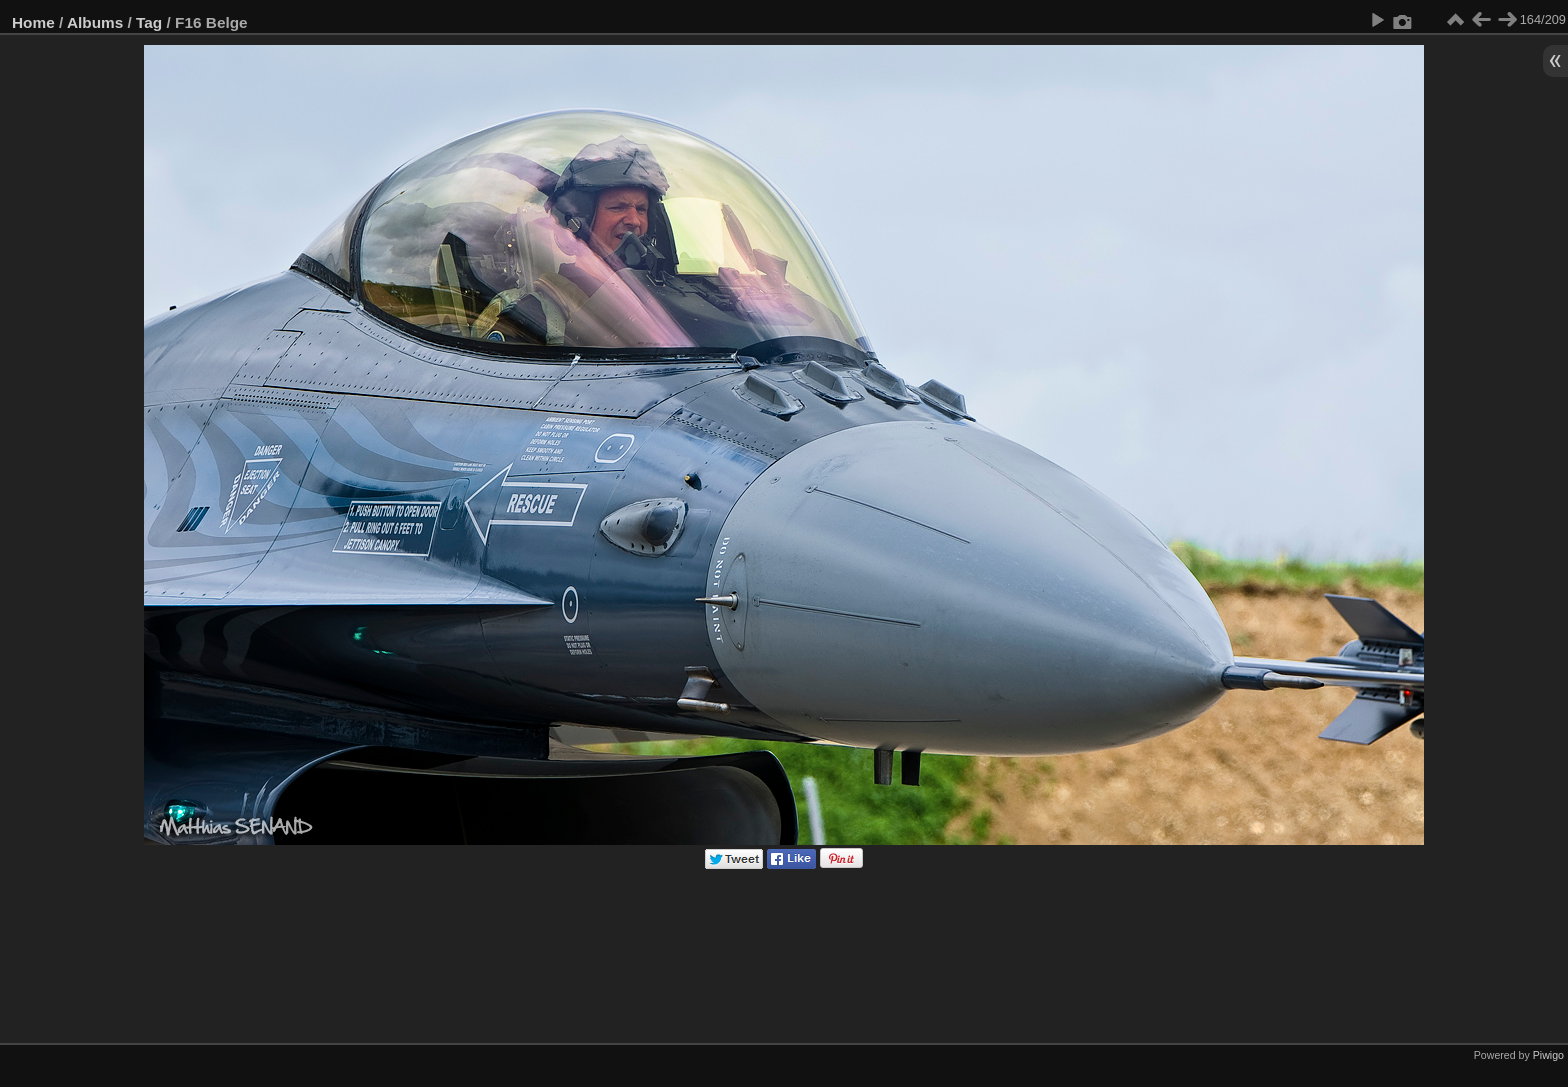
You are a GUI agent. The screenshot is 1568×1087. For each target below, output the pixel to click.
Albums (95, 22)
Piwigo (1548, 1055)
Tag (149, 22)
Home (33, 22)
